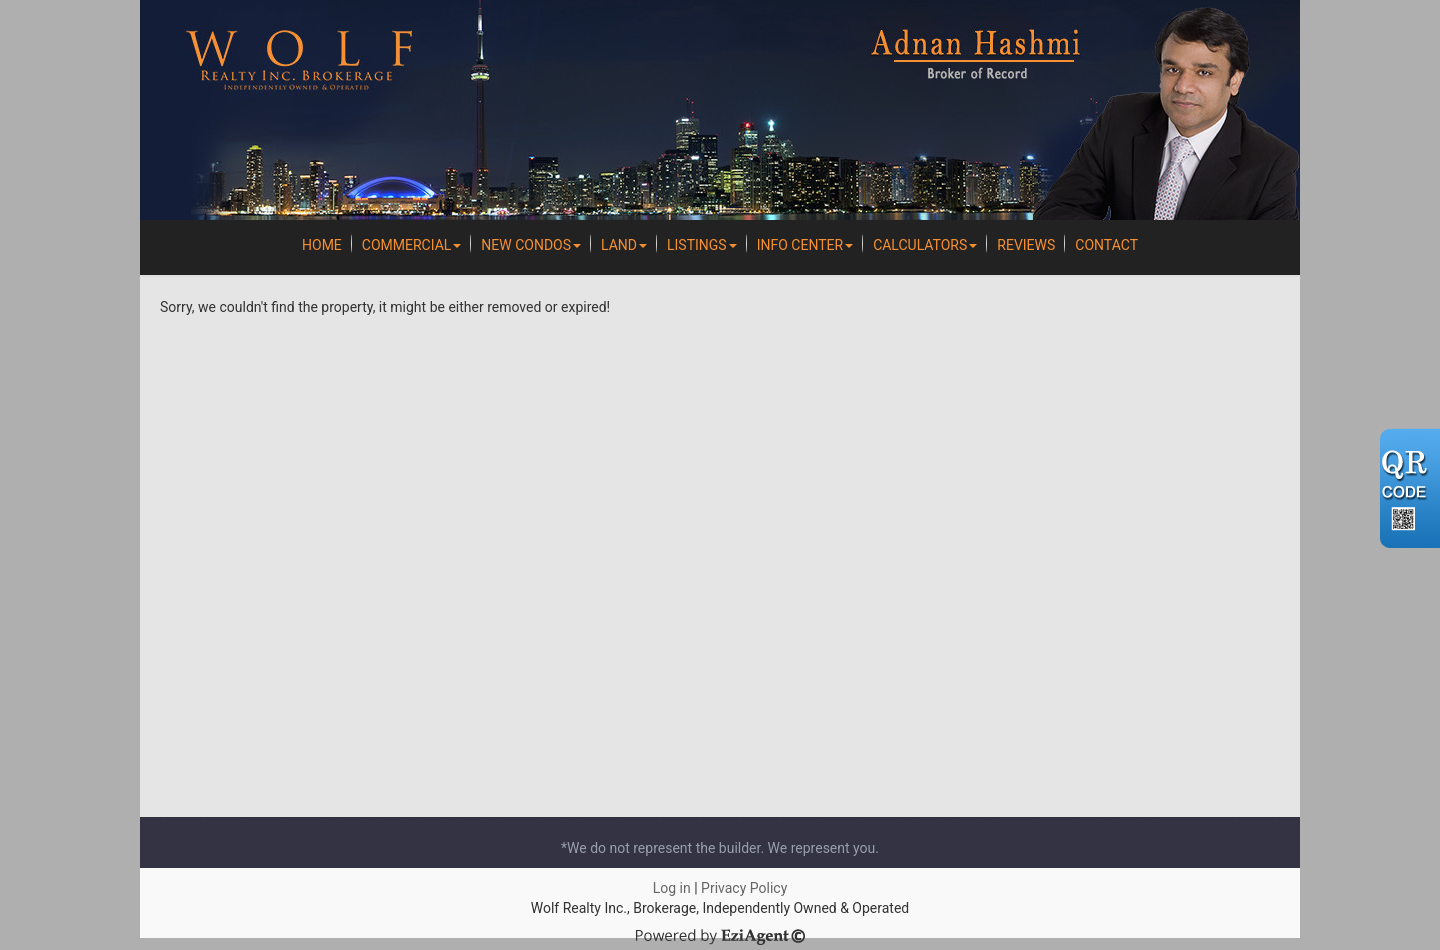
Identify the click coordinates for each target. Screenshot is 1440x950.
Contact (1106, 245)
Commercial (412, 245)
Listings (702, 245)
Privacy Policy (744, 888)
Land (624, 245)
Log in (672, 888)
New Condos (531, 245)
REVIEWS (1026, 245)
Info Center (805, 245)
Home (322, 245)
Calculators (925, 245)
